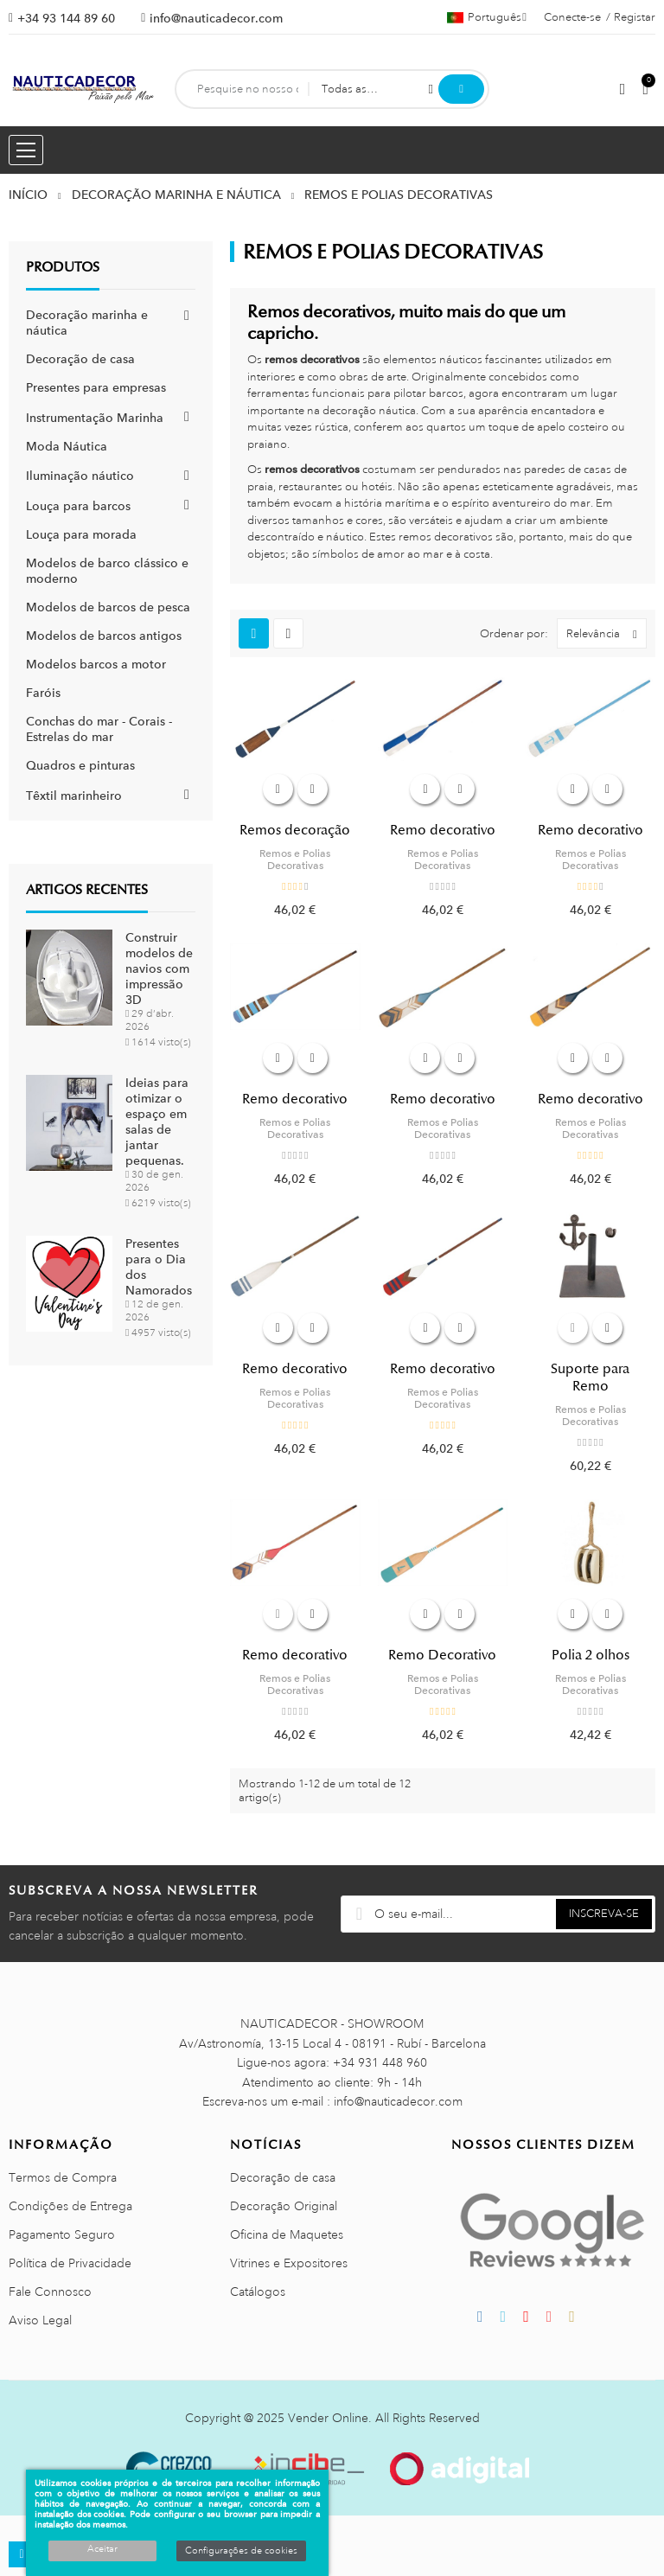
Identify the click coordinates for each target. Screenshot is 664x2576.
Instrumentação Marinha (94, 417)
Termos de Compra (63, 2177)
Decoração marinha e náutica (87, 322)
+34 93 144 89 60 (66, 18)
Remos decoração (294, 830)
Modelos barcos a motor (96, 664)
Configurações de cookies (241, 2551)
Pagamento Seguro (62, 2234)
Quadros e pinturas (80, 765)
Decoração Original (283, 2206)
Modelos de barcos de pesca (108, 607)
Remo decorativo (442, 830)
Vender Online (328, 2418)
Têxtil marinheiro (74, 795)
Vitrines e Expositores (289, 2263)
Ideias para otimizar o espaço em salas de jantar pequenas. (156, 1121)
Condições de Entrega (70, 2206)
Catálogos (257, 2291)
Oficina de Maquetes (286, 2234)
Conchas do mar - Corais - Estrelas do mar (99, 729)
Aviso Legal (40, 2320)
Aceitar (102, 2549)
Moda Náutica (66, 446)
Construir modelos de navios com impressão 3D (159, 968)
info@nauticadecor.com (216, 18)
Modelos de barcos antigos (104, 635)
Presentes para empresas (96, 387)
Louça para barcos (78, 506)
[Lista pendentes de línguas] (487, 17)
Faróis (43, 692)
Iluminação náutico (80, 475)
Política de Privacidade (70, 2263)
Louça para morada (81, 534)
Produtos (62, 267)
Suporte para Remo (590, 1377)
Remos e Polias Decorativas (294, 859)
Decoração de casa (80, 359)
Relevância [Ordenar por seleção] (606, 633)
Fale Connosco (50, 2291)
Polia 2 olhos (590, 1655)
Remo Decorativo (442, 1655)
